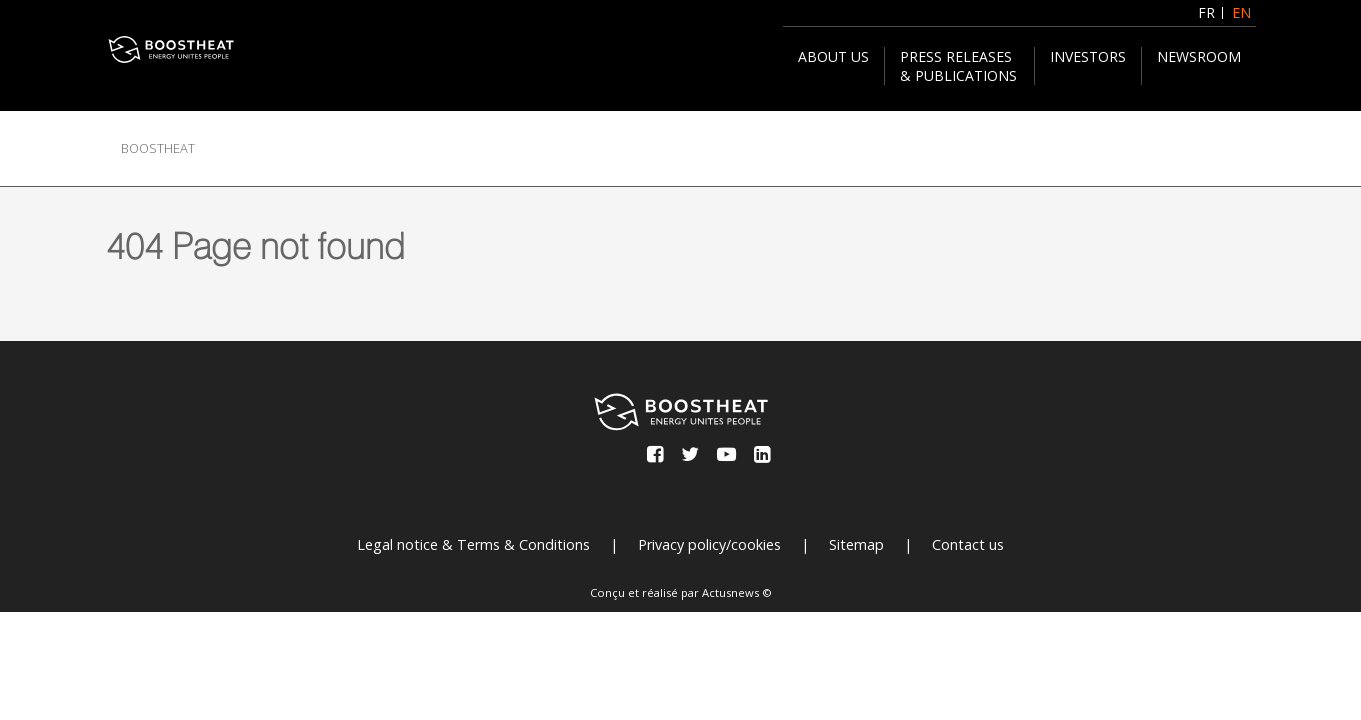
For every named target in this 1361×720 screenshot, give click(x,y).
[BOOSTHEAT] (171, 49)
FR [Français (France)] (1206, 12)
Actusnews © (737, 592)
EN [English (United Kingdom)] (1241, 12)
